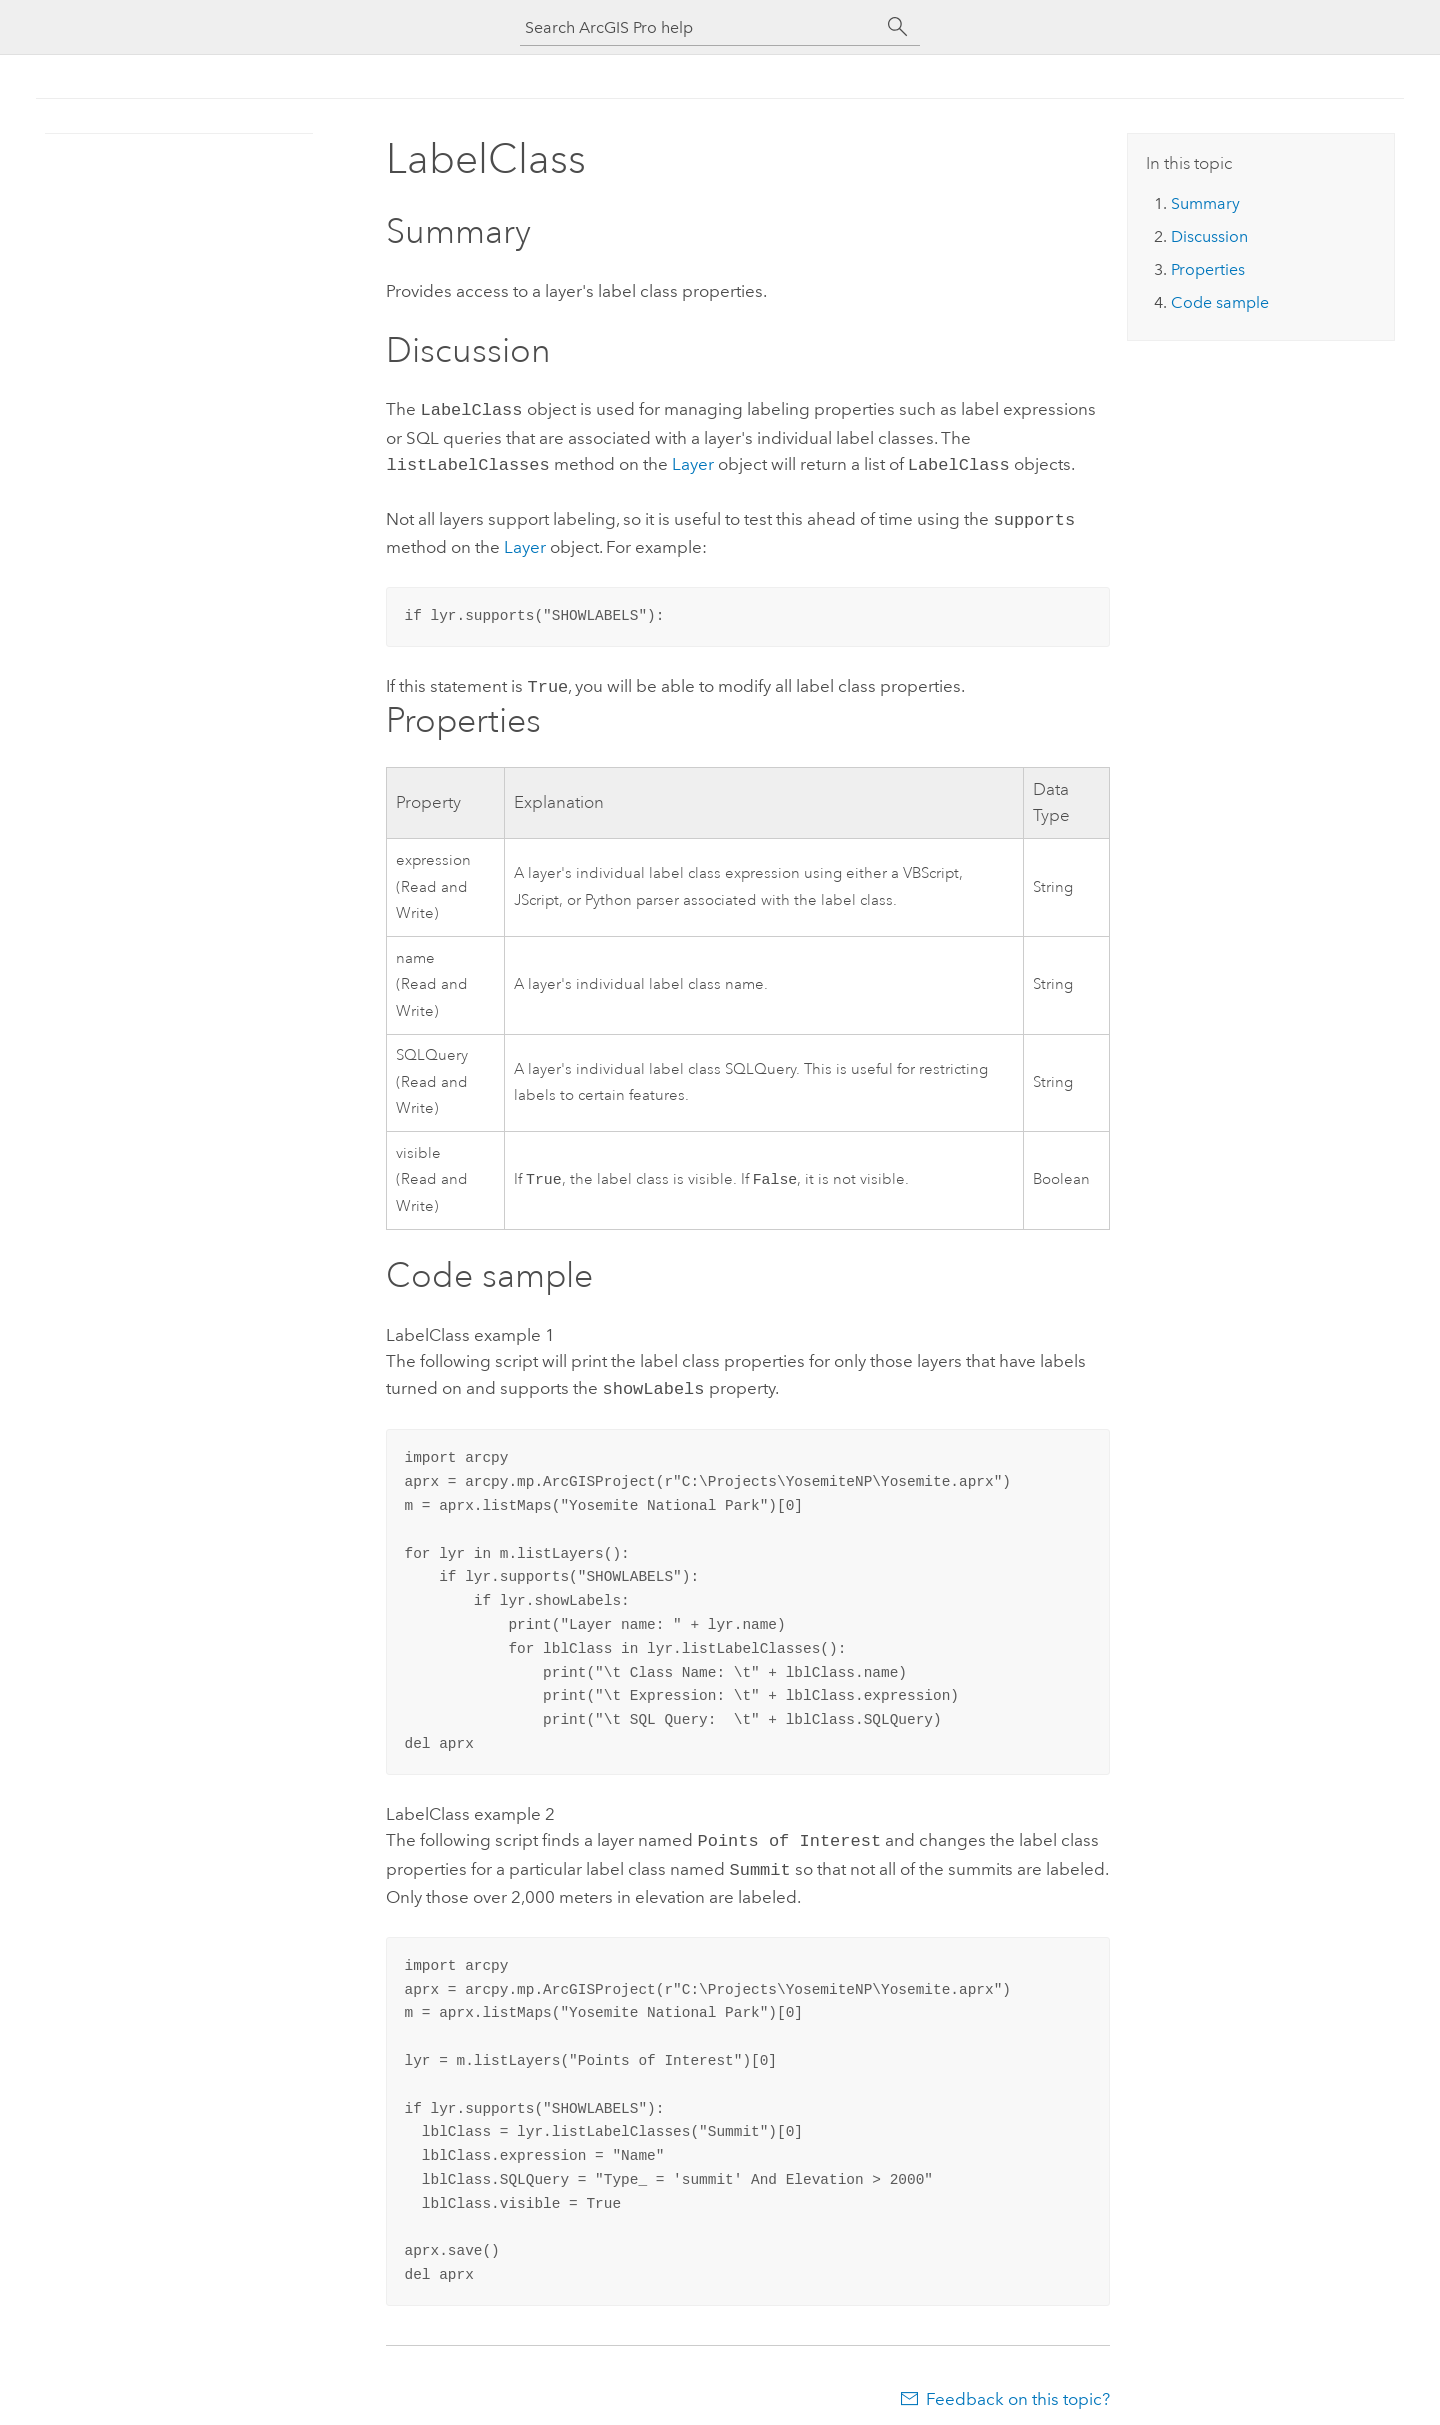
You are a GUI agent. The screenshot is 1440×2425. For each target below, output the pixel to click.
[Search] (898, 27)
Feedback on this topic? (1018, 2385)
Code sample (1220, 302)
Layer (693, 462)
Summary (1205, 203)
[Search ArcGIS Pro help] (700, 27)
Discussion (1209, 236)
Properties (1208, 269)
